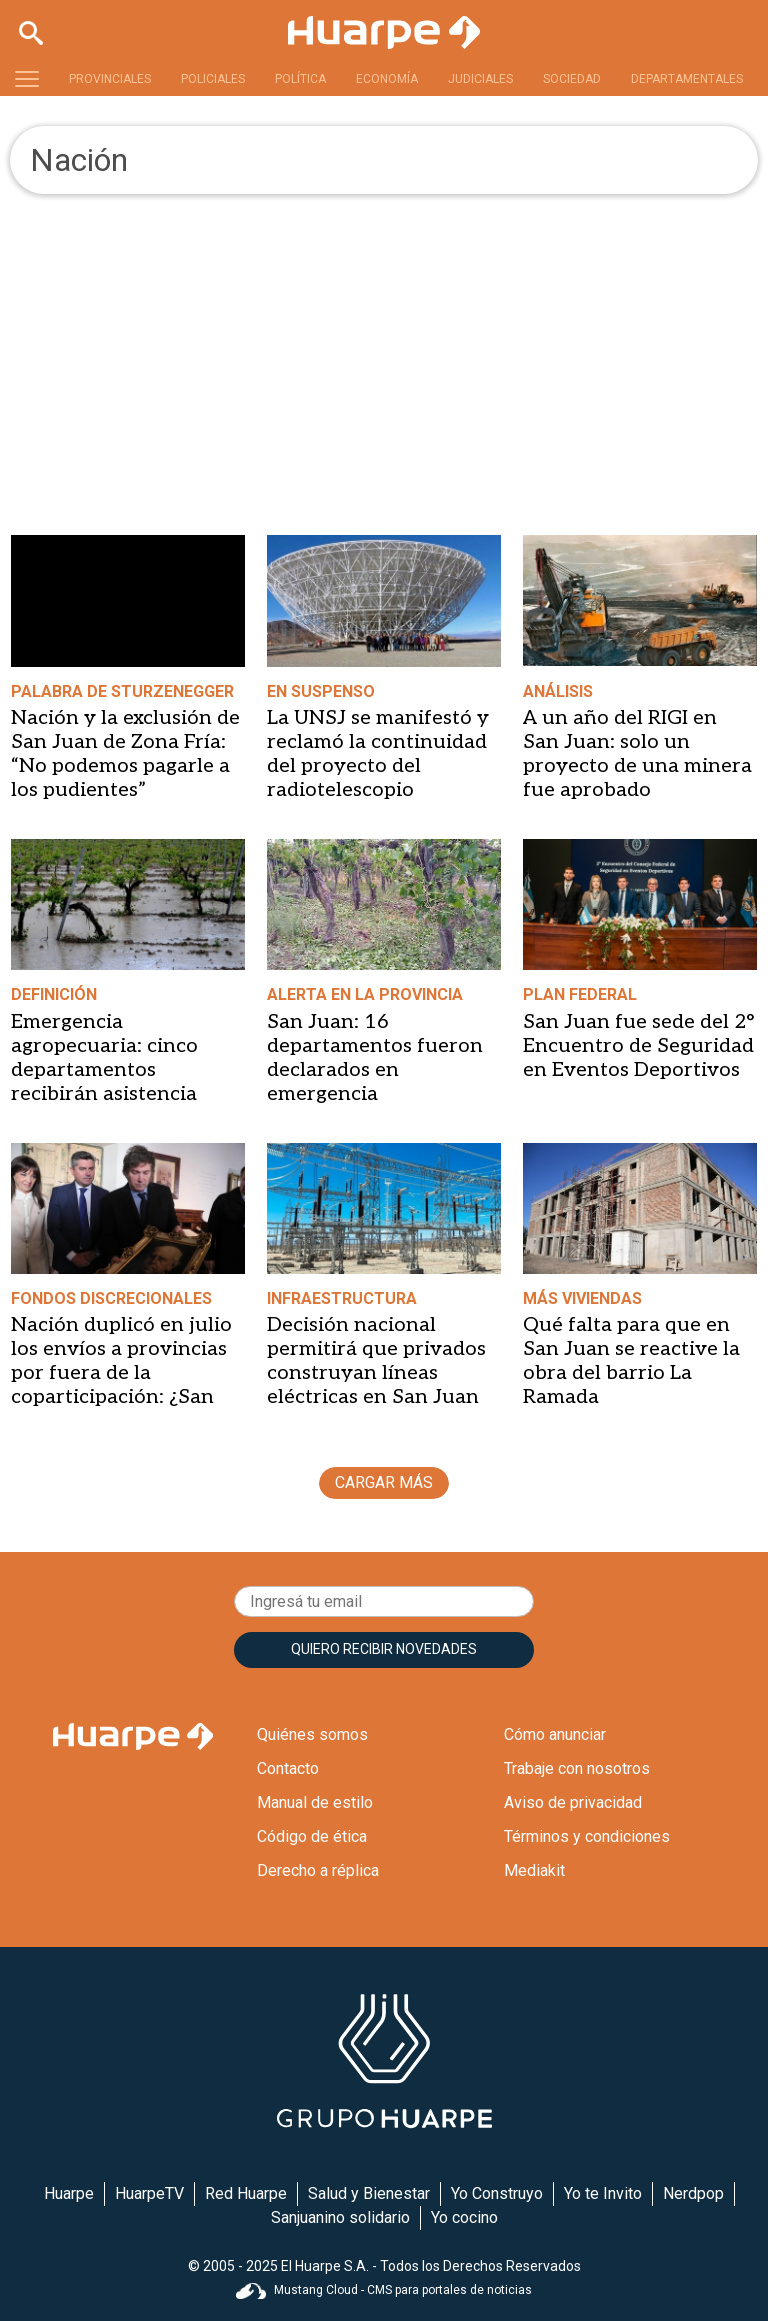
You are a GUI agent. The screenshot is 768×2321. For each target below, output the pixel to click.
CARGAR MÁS (384, 1482)
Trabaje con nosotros (577, 1768)
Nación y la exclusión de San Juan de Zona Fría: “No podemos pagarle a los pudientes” (125, 754)
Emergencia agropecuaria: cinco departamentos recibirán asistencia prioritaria (104, 1070)
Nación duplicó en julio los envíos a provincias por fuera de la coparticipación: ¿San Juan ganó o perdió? (121, 1373)
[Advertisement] (384, 344)
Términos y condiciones (587, 1836)
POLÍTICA (300, 79)
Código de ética (312, 1836)
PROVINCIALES (110, 79)
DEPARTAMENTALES (687, 79)
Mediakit (534, 1870)
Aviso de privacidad (573, 1802)
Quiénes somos (312, 1734)
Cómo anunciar (555, 1734)
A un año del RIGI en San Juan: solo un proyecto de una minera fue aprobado (637, 754)
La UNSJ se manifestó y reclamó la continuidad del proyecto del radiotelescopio (378, 754)
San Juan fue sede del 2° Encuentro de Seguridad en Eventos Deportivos (638, 1046)
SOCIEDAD (572, 79)
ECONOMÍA (387, 79)
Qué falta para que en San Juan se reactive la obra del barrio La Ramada (631, 1361)
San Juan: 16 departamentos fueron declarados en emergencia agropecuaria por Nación (375, 1082)
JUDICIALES (480, 79)
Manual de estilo (315, 1802)
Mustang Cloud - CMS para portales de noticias (384, 2290)
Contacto (288, 1768)
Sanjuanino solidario (340, 2217)
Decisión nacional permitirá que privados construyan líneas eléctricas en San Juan (376, 1361)
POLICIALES (213, 79)
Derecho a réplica (318, 1870)
